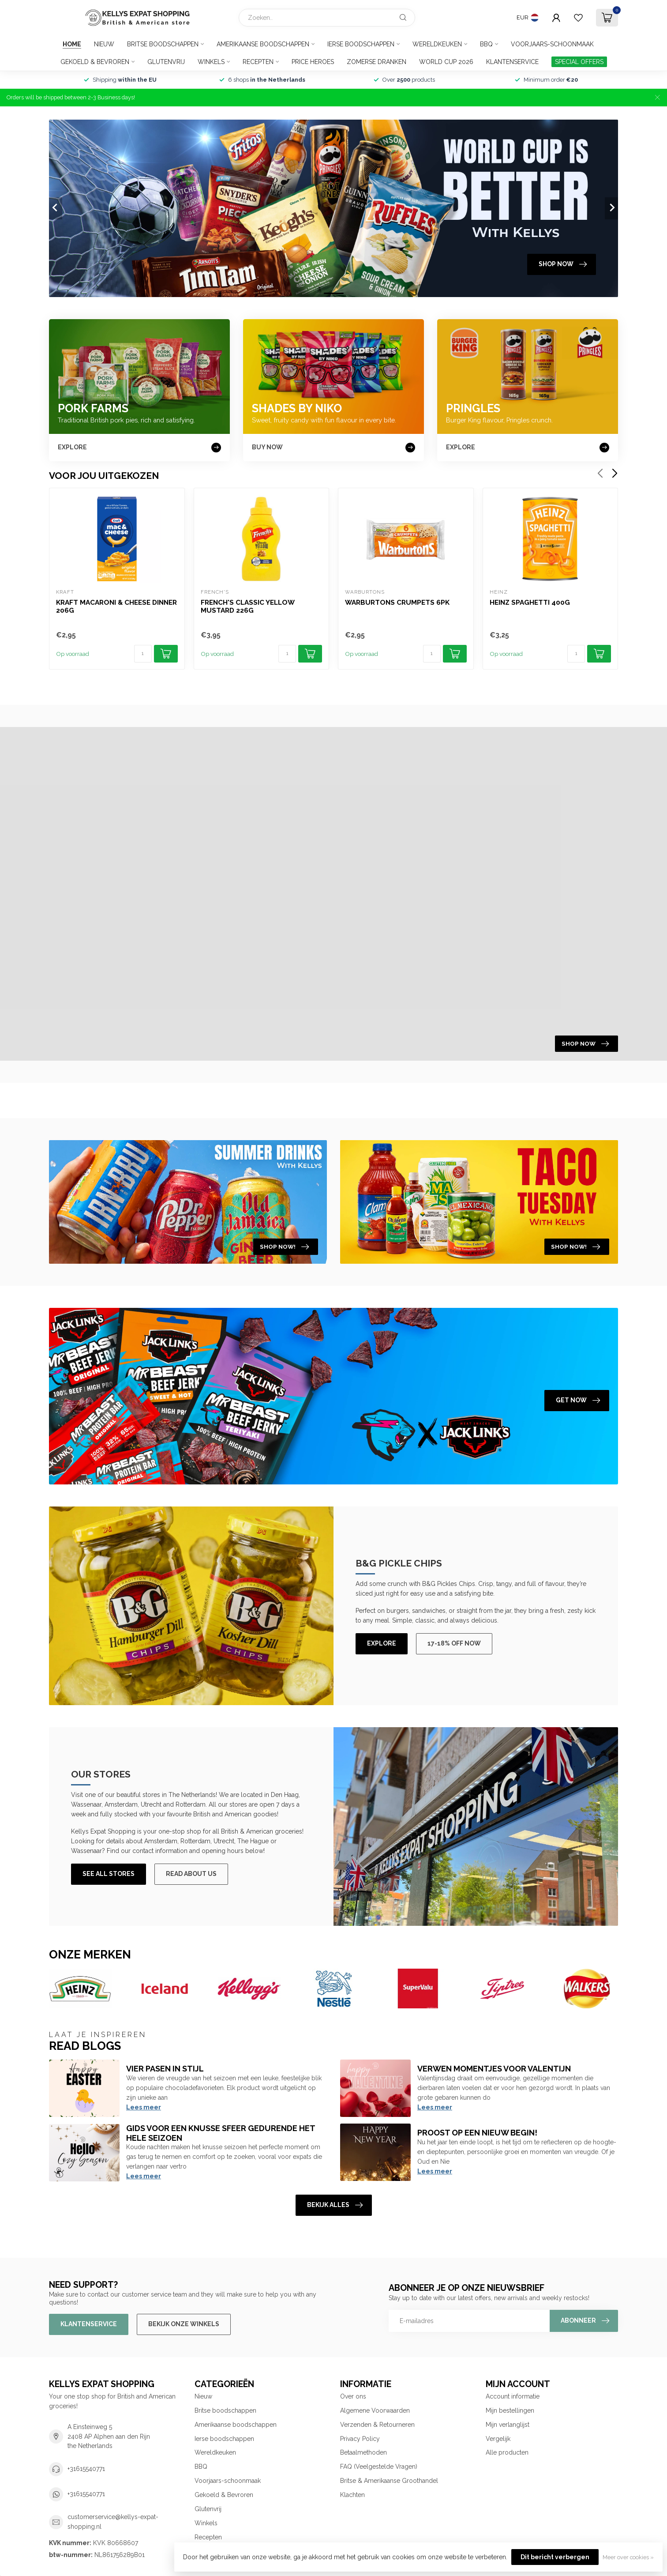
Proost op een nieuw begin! (477, 2132)
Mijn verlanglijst (507, 2424)
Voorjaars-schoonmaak (552, 44)
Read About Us (191, 1873)
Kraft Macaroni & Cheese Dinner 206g (116, 606)
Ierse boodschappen (360, 44)
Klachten (352, 2494)
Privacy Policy (360, 2438)
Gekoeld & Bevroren (94, 61)
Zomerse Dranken (376, 61)
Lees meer (143, 2107)
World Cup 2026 (446, 61)
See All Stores (108, 1873)
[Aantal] (143, 654)
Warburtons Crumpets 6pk (397, 602)
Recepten (258, 61)
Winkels (211, 61)
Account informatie (513, 2396)
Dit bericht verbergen (555, 2557)
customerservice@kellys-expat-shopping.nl (112, 2521)
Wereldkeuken (437, 44)
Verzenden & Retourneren (377, 2424)
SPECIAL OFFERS (579, 61)
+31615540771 (86, 2468)
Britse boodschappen (163, 44)
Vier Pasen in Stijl (165, 2068)
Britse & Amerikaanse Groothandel (389, 2480)
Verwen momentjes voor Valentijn (494, 2068)
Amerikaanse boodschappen (263, 44)
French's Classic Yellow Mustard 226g (247, 606)
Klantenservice (512, 61)
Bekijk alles (335, 2205)
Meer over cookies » (628, 2557)
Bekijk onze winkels (183, 2323)
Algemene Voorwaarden (375, 2410)
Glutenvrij (166, 61)
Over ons (353, 2396)
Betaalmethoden (363, 2452)
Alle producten (507, 2452)
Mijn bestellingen (510, 2410)
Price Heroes (313, 61)
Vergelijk (498, 2438)
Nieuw (104, 44)
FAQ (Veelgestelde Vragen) (378, 2466)
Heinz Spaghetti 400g (530, 602)
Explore (381, 1643)
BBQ (486, 44)
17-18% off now (454, 1643)
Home (72, 44)
